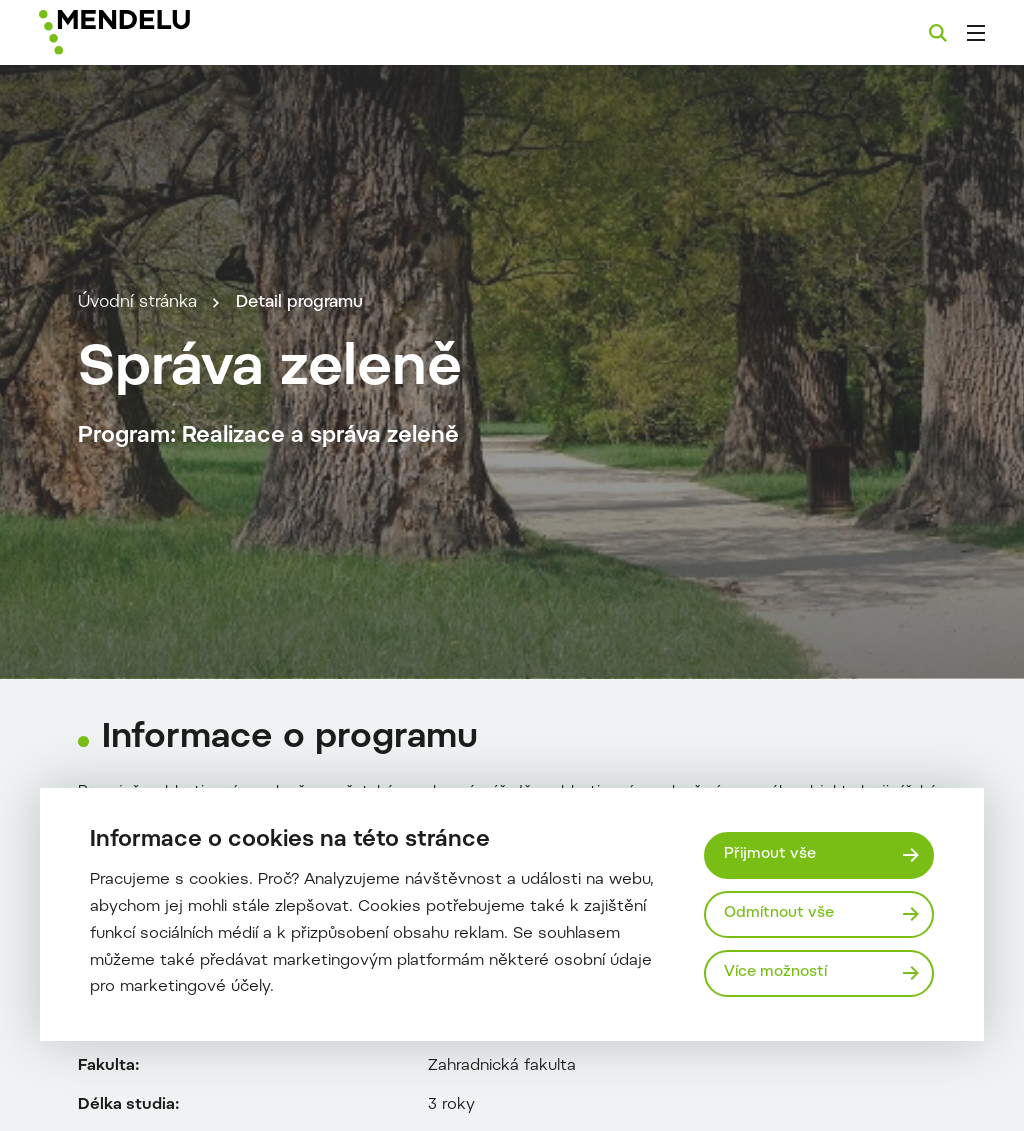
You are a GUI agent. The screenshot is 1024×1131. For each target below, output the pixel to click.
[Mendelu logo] (148, 32)
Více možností (775, 972)
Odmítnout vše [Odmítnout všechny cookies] (779, 913)
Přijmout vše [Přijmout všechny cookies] (770, 854)
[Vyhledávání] (938, 33)
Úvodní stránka (137, 303)
